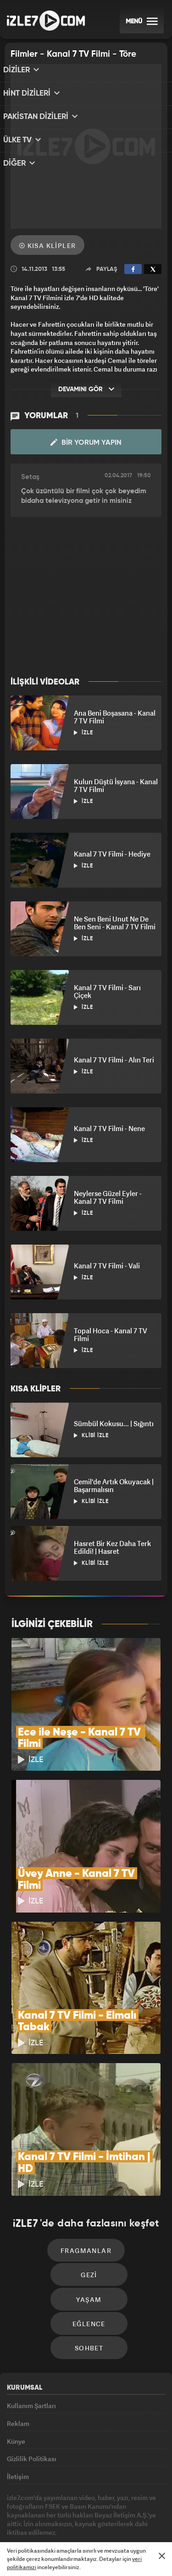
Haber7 (65, 2536)
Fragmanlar (86, 2177)
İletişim (18, 2428)
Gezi (89, 2205)
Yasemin (116, 2536)
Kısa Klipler (47, 245)
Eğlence (88, 2260)
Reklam (18, 2366)
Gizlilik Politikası (31, 2408)
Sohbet (89, 2287)
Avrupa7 (101, 2518)
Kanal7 (37, 2518)
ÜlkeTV (130, 2518)
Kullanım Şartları (31, 2345)
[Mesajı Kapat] (162, 2555)
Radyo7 (69, 2518)
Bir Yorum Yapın (86, 442)
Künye (16, 2386)
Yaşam (89, 2232)
